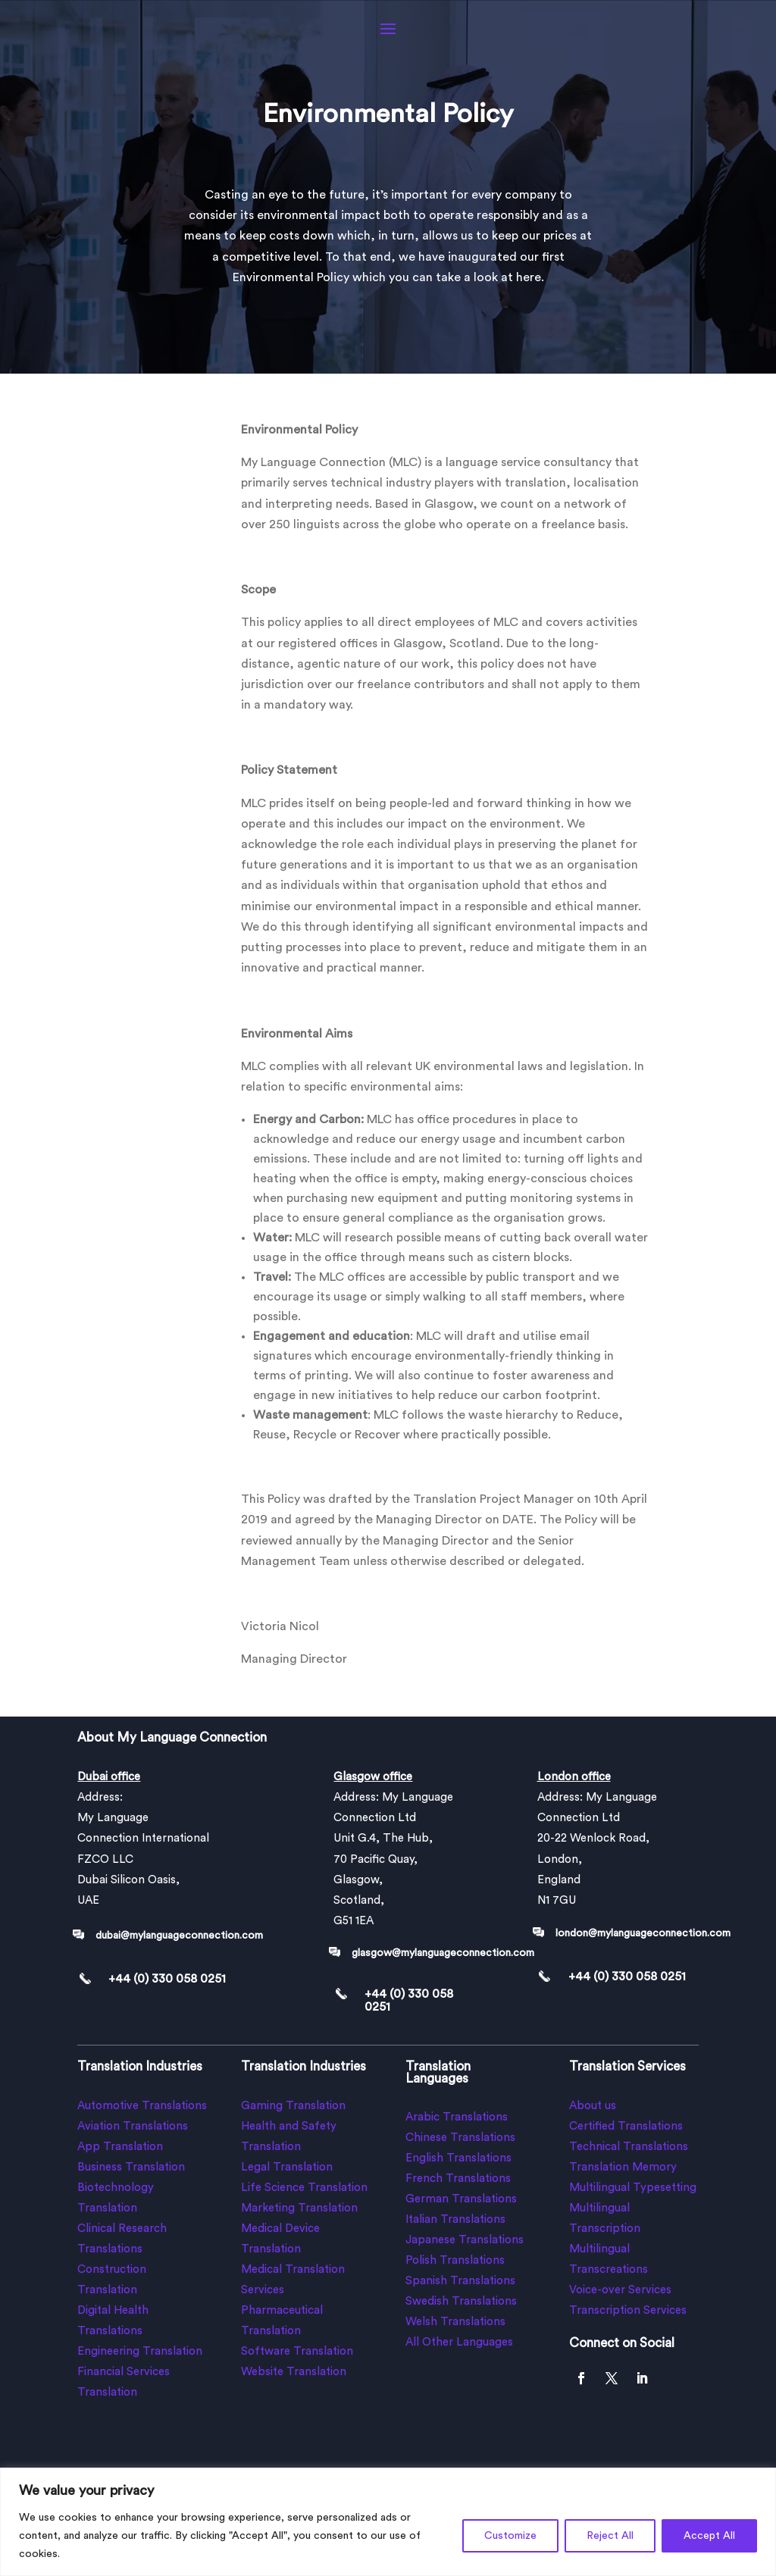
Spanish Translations (460, 2280)
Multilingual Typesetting (632, 2187)
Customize (510, 2536)
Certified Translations (626, 2126)
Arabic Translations (456, 2117)
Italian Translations (455, 2219)
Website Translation (293, 2371)
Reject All (610, 2536)
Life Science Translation (304, 2187)
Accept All (709, 2536)
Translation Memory (623, 2167)
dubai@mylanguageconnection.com (179, 1935)
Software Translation (297, 2351)
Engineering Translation (139, 2351)
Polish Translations (455, 2260)
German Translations (461, 2199)
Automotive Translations (142, 2105)
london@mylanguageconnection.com (643, 1933)
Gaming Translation (293, 2105)
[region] (388, 2522)
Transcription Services (628, 2310)
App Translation (120, 2146)
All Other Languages (459, 2342)
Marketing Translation (299, 2208)
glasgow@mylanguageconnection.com (443, 1953)
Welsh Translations (455, 2321)
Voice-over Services (620, 2290)
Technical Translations (628, 2146)
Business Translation (131, 2167)
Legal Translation (287, 2167)
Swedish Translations (461, 2301)
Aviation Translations (132, 2126)
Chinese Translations (460, 2137)
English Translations (458, 2158)
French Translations (458, 2178)
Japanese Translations (464, 2240)
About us (592, 2105)
